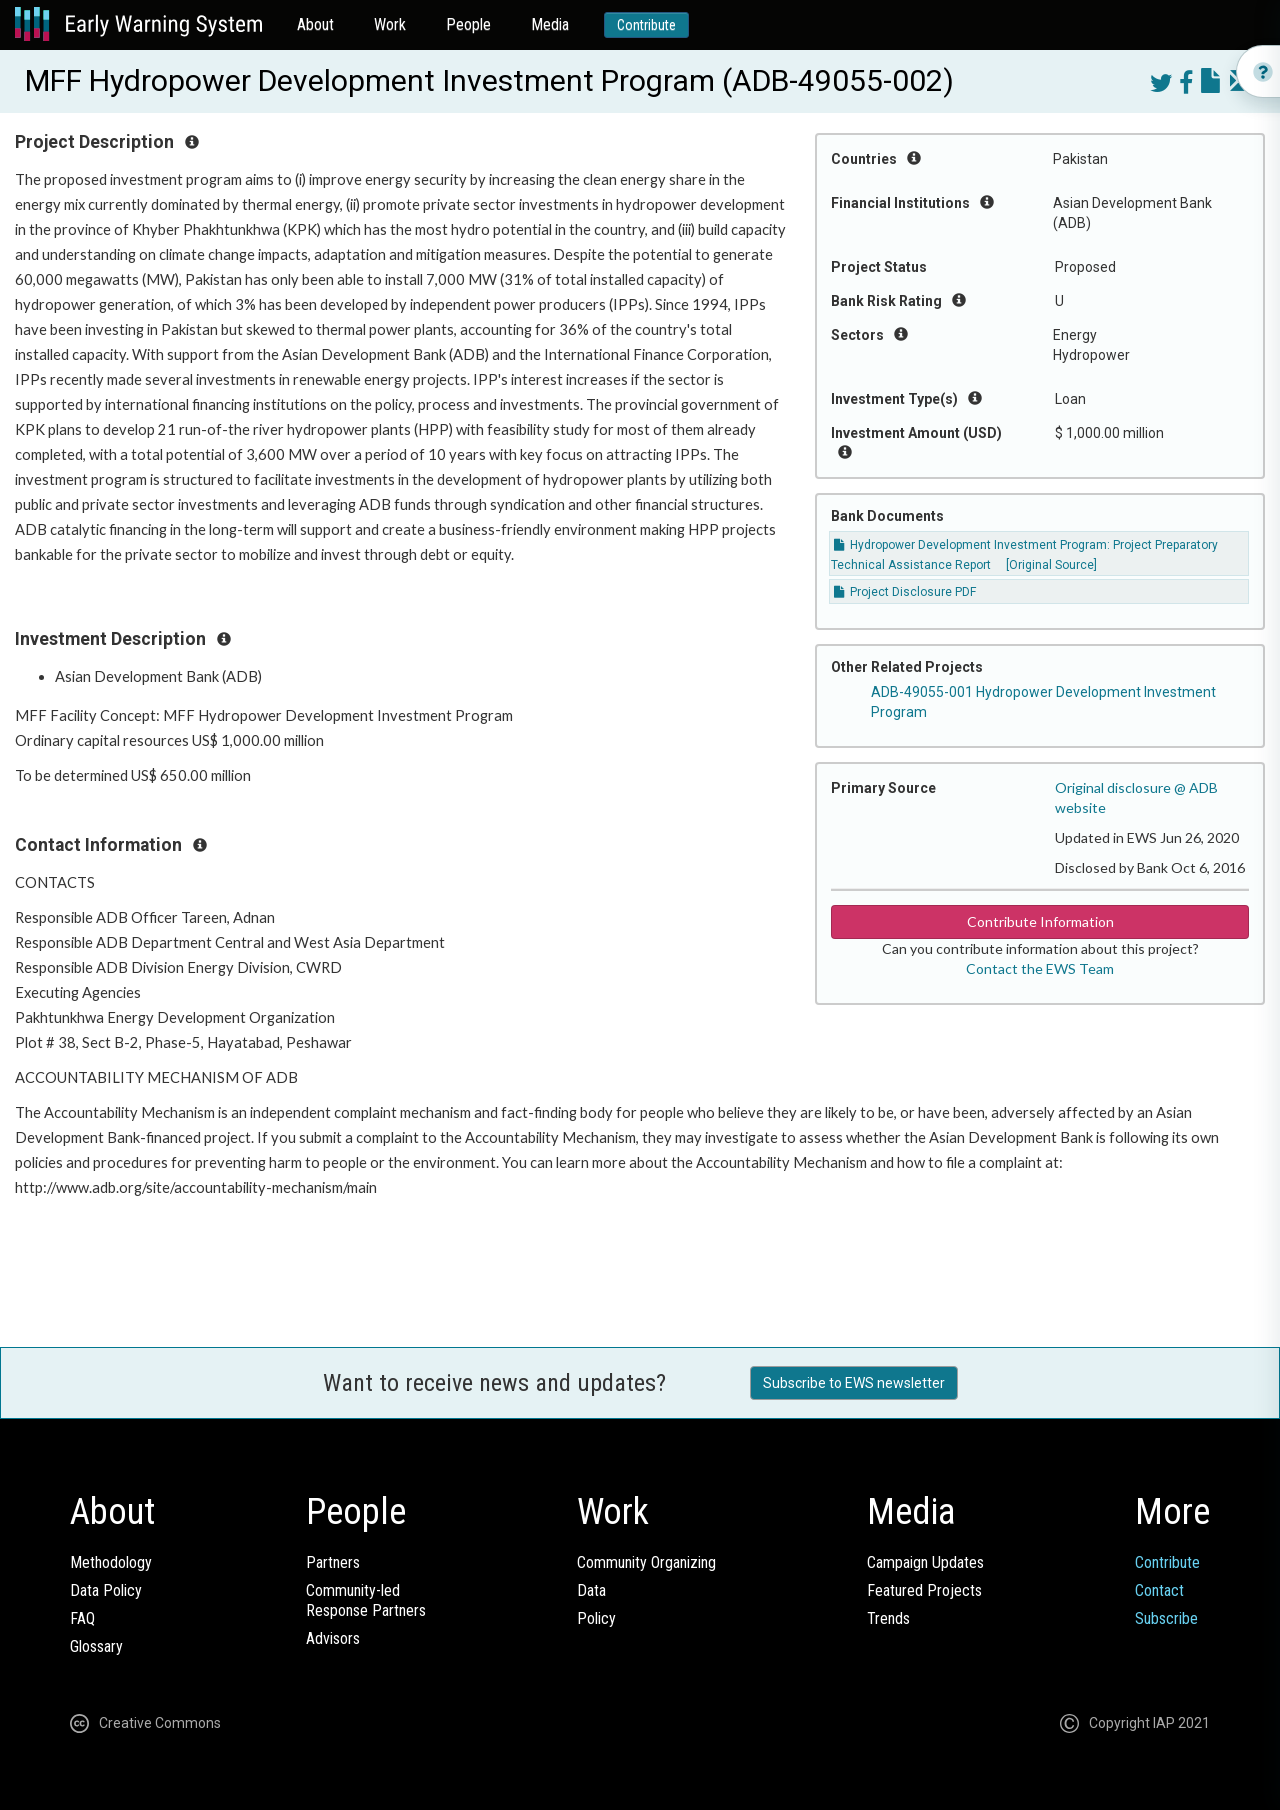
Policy (596, 1618)
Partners (333, 1562)
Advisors (333, 1638)
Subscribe (1166, 1618)
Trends (888, 1618)
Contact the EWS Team (1040, 968)
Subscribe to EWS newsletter (854, 1383)
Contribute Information (1040, 921)
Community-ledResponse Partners (366, 1600)
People (468, 24)
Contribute (646, 25)
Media (550, 24)
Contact (1159, 1590)
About (315, 24)
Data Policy (106, 1590)
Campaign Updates (925, 1562)
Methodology (111, 1562)
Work (390, 24)
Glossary (96, 1646)
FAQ (82, 1618)
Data (591, 1590)
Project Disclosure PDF (905, 592)
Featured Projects (924, 1590)
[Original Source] (1051, 565)
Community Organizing (646, 1562)
